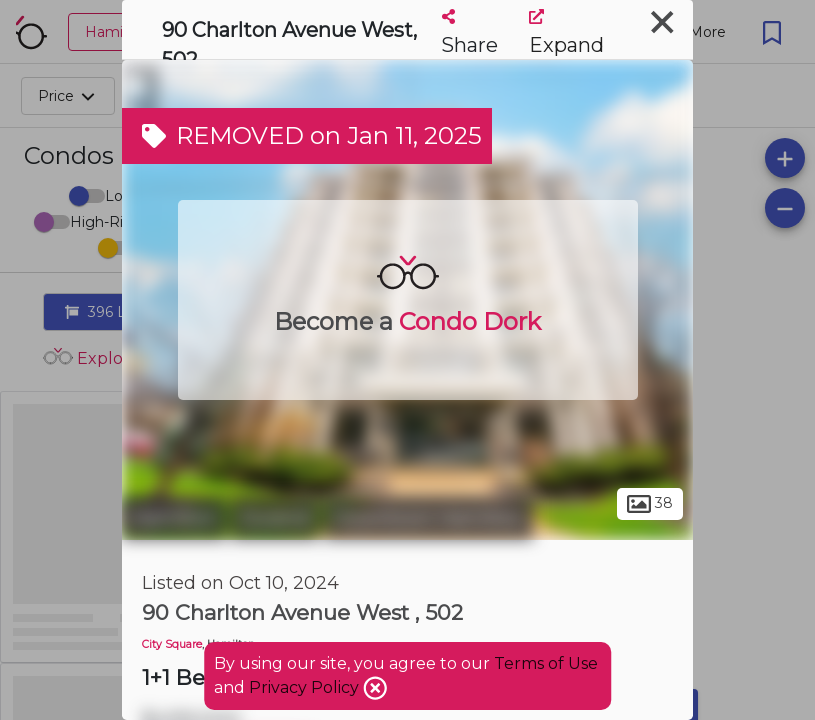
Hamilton (174, 518)
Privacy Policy (306, 687)
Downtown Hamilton (428, 518)
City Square (172, 644)
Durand (275, 518)
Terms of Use (546, 663)
